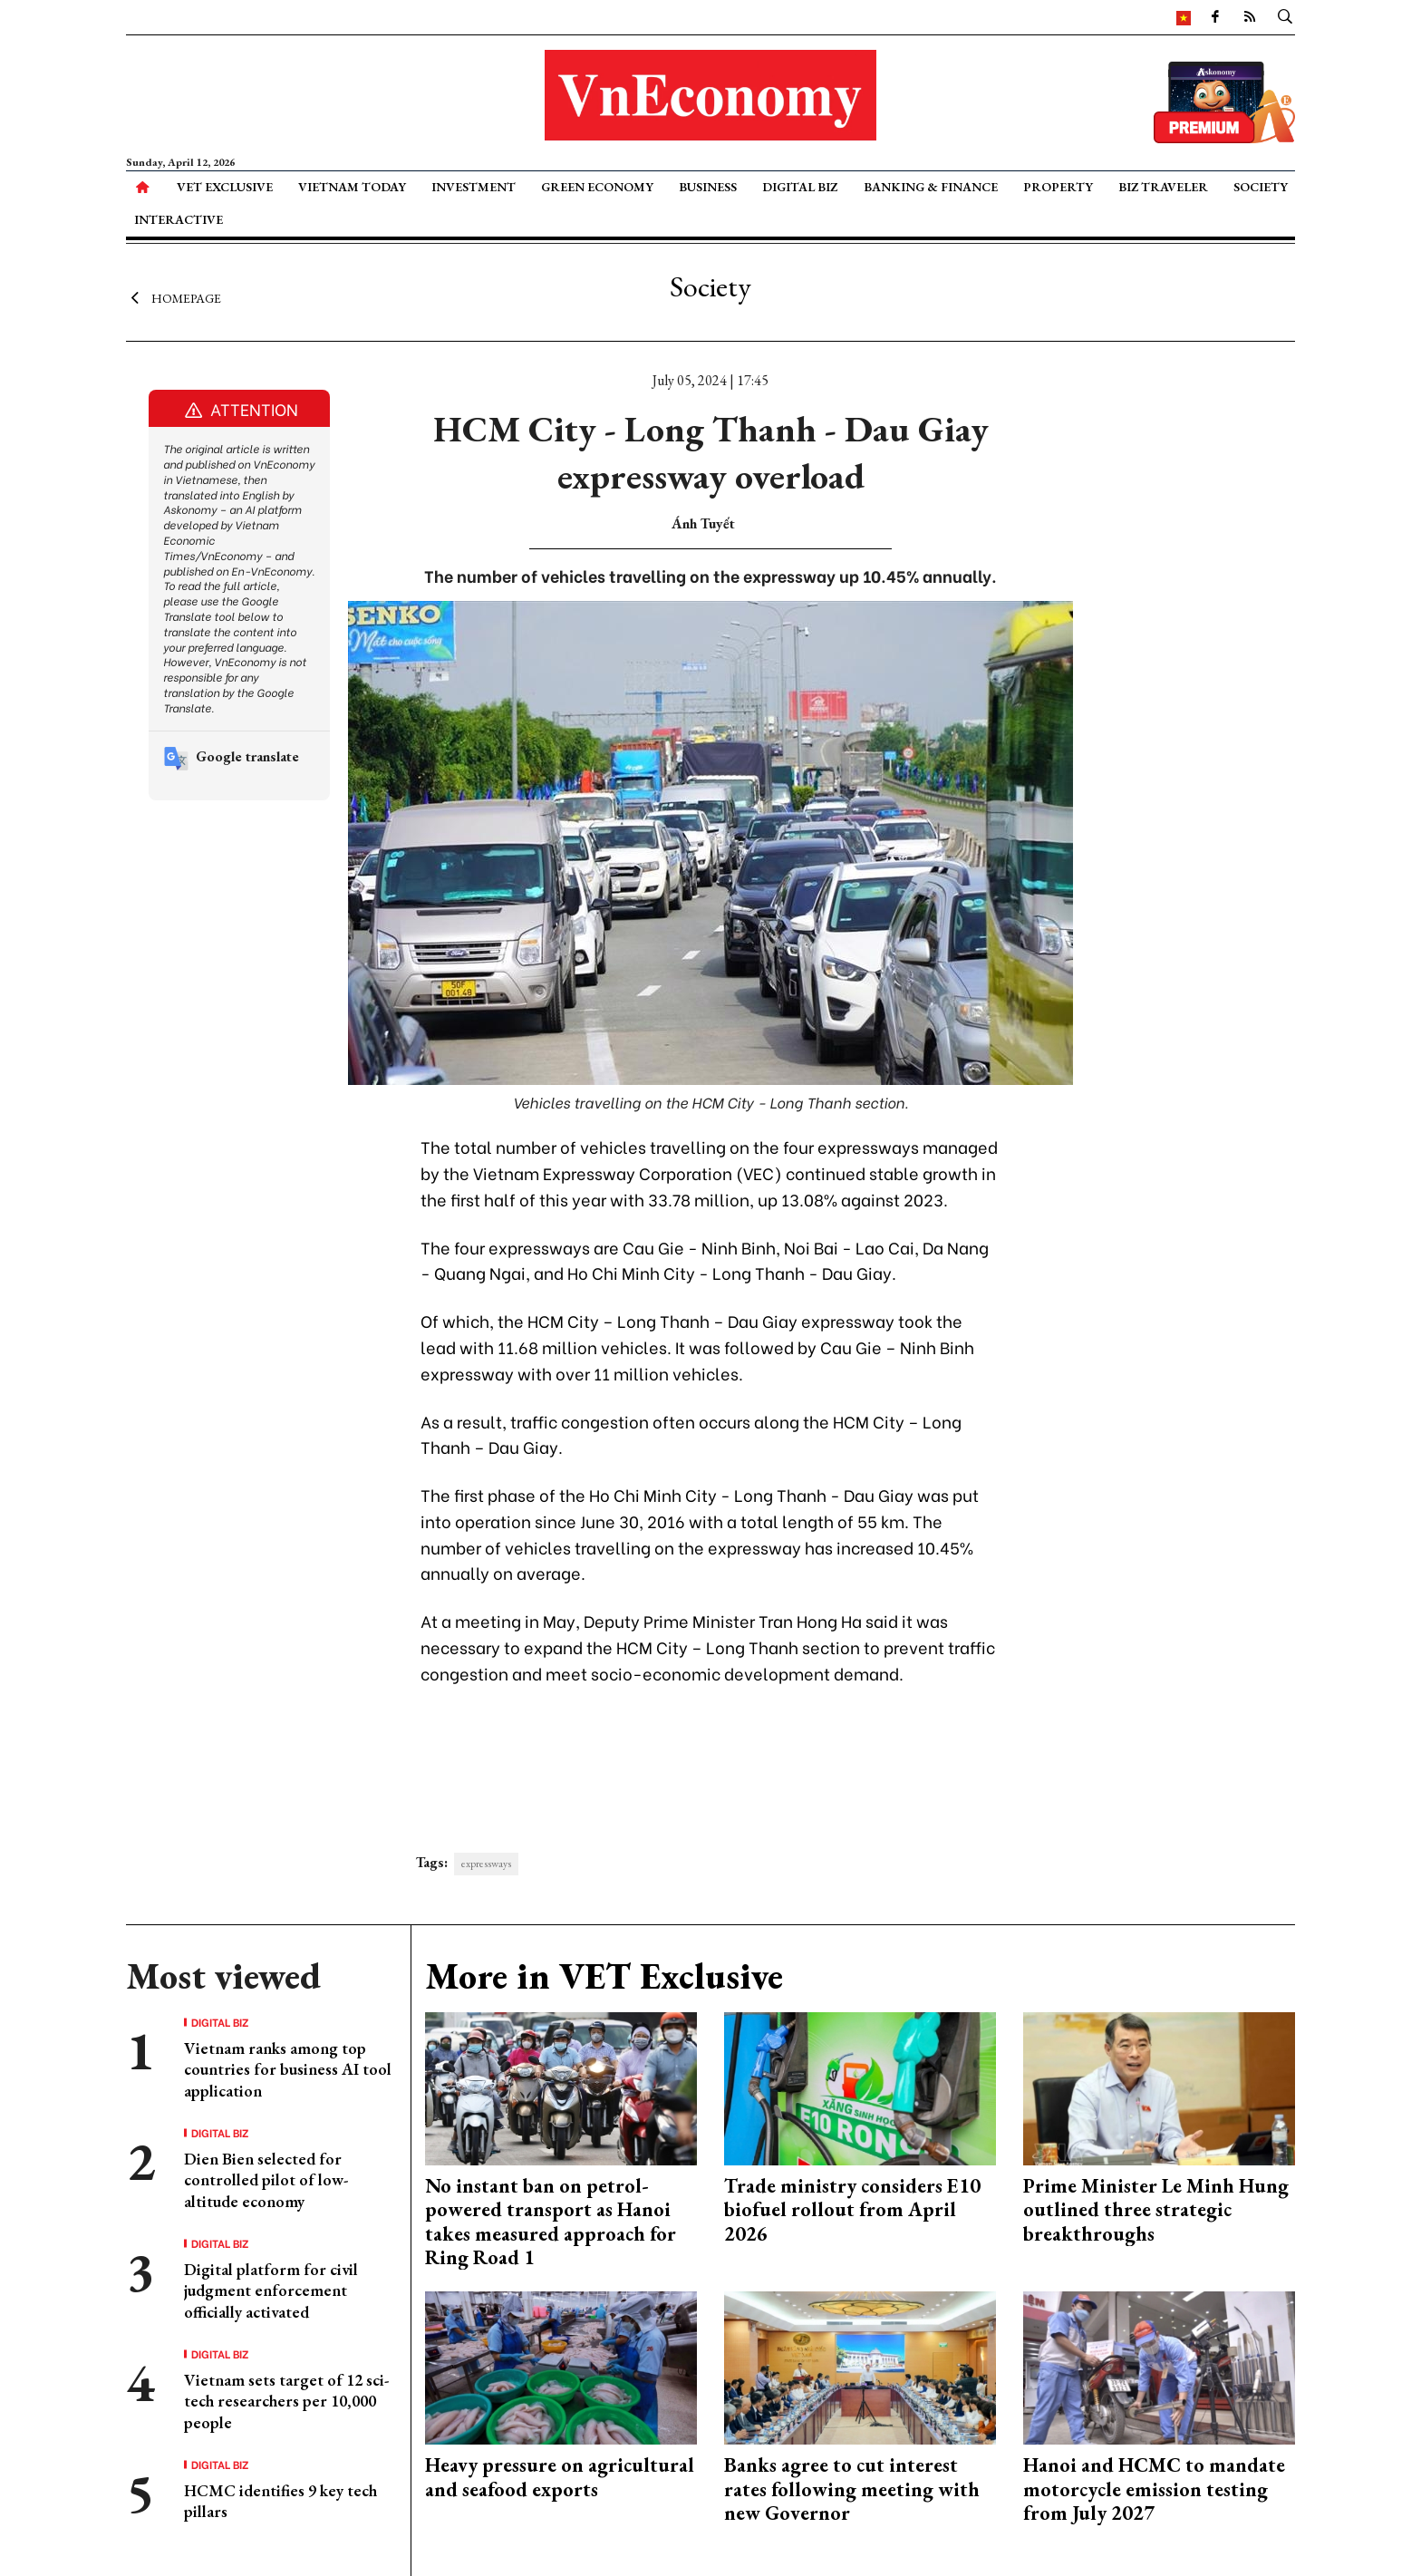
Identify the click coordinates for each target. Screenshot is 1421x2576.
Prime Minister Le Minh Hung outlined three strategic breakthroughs (1156, 2210)
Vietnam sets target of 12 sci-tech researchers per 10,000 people (286, 2401)
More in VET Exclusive (604, 1976)
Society (1260, 187)
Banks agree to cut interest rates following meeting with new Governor (852, 2489)
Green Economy (597, 187)
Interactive (178, 219)
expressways (486, 1863)
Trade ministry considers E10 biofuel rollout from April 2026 (852, 2210)
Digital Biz (799, 187)
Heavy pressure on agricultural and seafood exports (559, 2477)
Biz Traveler (1163, 187)
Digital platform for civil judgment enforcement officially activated (271, 2290)
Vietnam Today (352, 187)
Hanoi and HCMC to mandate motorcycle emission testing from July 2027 (1154, 2489)
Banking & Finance (931, 187)
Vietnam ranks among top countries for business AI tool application (288, 2069)
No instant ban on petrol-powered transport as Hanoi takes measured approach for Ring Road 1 (550, 2222)
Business (708, 187)
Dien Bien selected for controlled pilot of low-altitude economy (266, 2180)
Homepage (173, 297)
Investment (473, 187)
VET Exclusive (225, 187)
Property (1058, 187)
